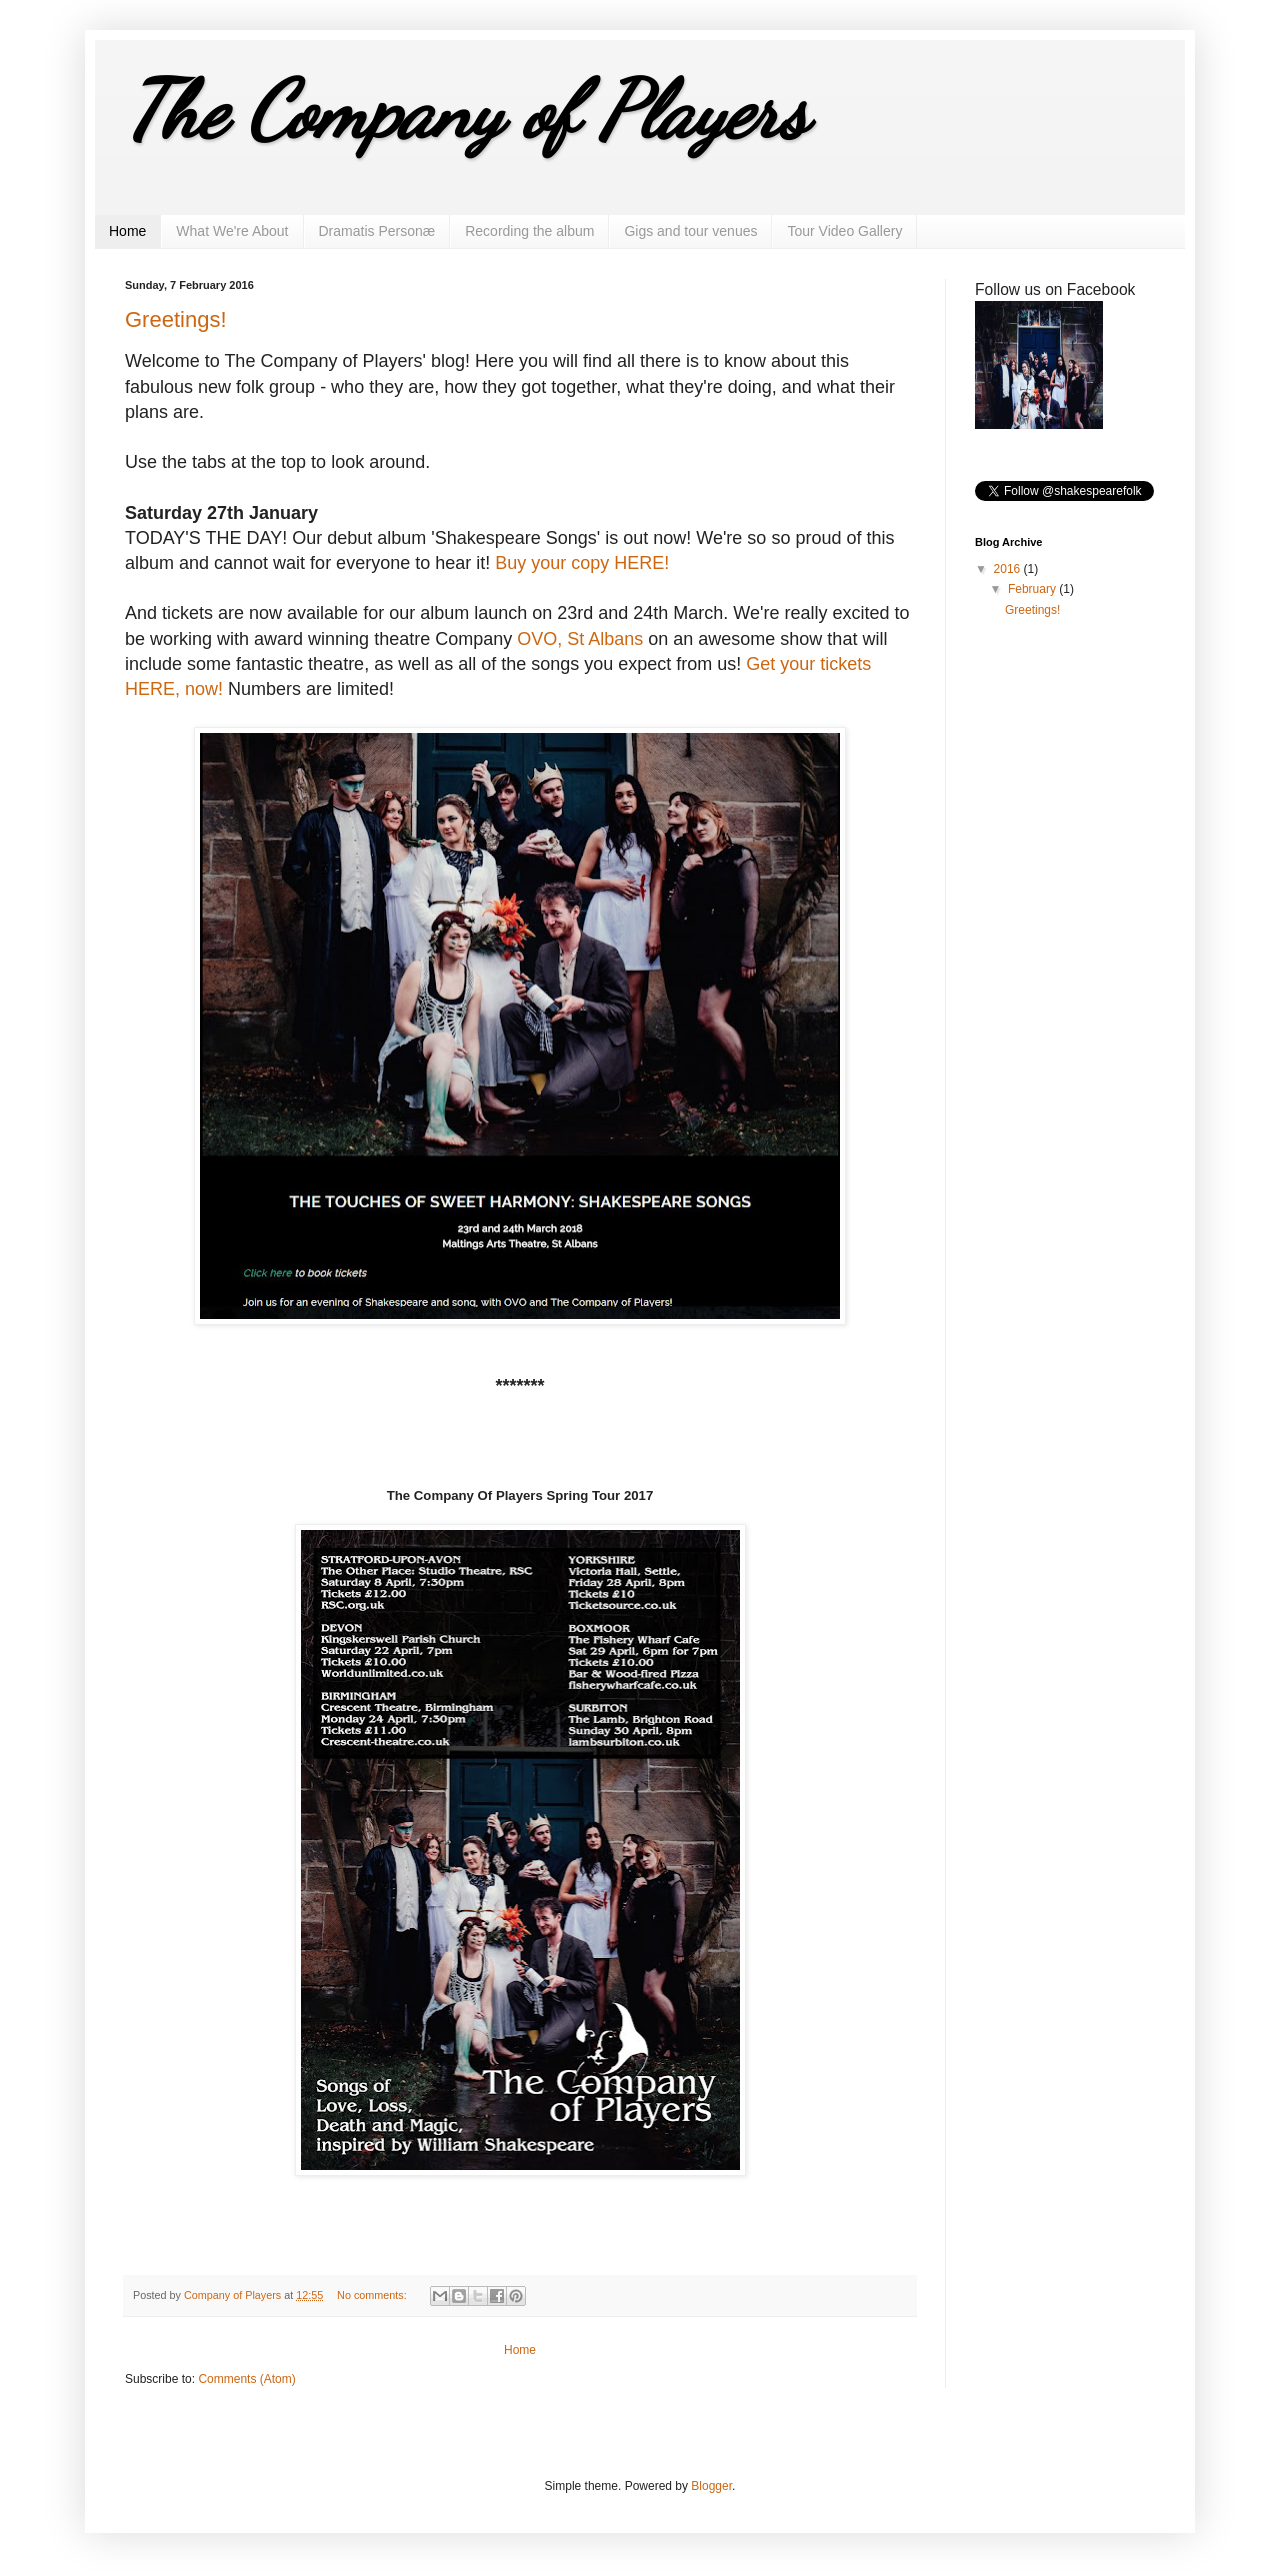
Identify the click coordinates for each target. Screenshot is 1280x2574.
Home (127, 231)
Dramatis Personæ (377, 231)
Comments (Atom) (246, 2379)
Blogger (711, 2486)
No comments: (373, 2295)
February (1033, 589)
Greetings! (176, 319)
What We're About (232, 231)
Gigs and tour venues (690, 231)
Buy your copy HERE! (582, 563)
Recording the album (529, 231)
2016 (1009, 569)
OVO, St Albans (580, 639)
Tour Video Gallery (844, 231)
